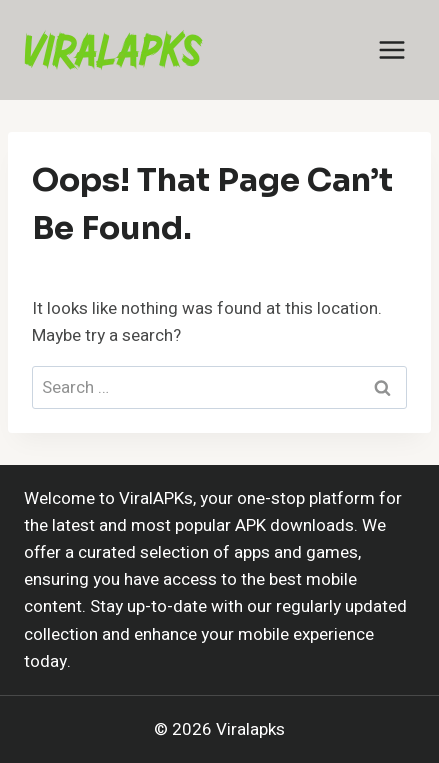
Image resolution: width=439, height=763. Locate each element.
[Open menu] (391, 49)
